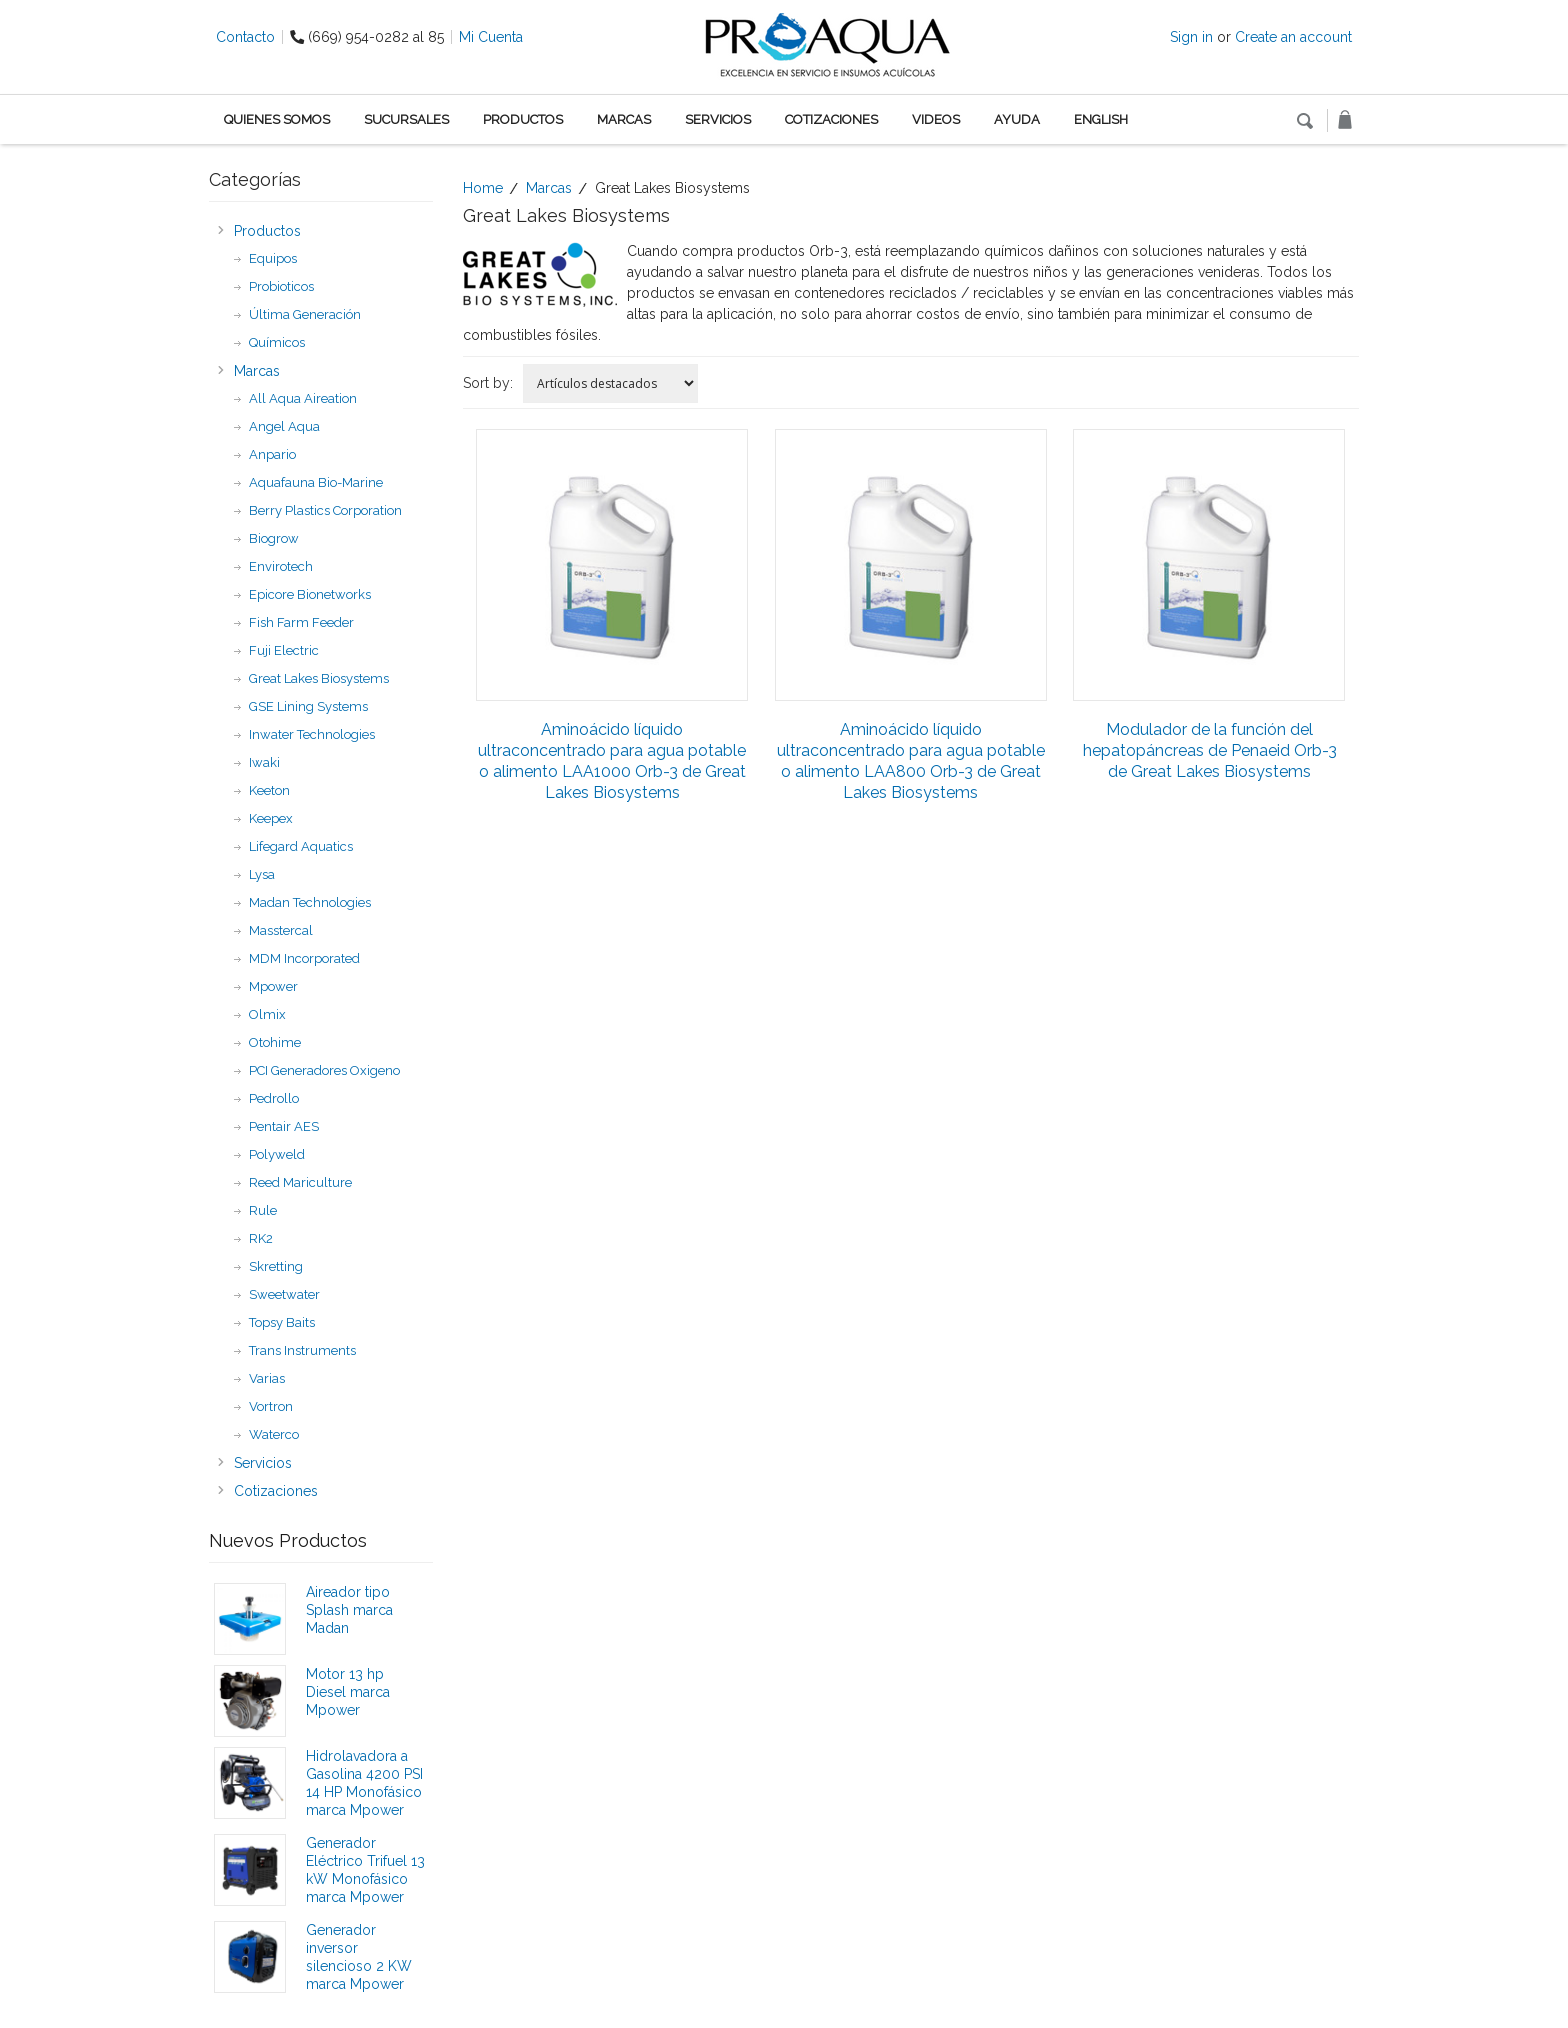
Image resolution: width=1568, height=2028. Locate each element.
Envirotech (281, 566)
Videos (936, 119)
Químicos (277, 342)
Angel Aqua (284, 426)
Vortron (271, 1406)
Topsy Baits (282, 1322)
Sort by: (488, 383)
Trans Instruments (302, 1350)
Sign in (1191, 37)
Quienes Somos (277, 119)
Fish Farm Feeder (301, 622)
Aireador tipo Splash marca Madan (349, 1610)
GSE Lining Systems (308, 706)
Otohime (275, 1042)
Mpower (273, 986)
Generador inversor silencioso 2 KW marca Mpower (359, 1957)
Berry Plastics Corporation (325, 510)
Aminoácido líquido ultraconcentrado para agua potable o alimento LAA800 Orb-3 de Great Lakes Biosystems (911, 761)
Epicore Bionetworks (310, 594)
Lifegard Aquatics (301, 846)
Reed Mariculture (300, 1182)
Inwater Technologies (312, 734)
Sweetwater (284, 1294)
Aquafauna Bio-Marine (316, 482)
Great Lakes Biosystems (319, 678)
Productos (523, 119)
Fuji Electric (284, 650)
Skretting (276, 1266)
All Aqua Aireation (303, 398)
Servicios (718, 119)
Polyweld (277, 1154)
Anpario (272, 454)
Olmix (267, 1014)
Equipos (273, 258)
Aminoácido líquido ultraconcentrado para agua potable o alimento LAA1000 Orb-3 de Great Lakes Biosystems (612, 761)
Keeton (269, 790)
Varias (267, 1378)
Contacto (245, 37)
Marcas (624, 119)
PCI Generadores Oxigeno (324, 1070)
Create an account (1293, 37)
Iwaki (264, 762)
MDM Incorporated (304, 958)
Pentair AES (284, 1126)
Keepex (271, 818)
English (1101, 119)
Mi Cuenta (491, 37)
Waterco (274, 1434)
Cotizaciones (831, 119)
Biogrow (274, 538)
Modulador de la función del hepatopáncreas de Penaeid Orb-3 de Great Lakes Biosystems (1210, 750)
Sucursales (406, 119)
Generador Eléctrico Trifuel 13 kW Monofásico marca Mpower (365, 1870)
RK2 (261, 1238)
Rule (263, 1210)
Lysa (262, 874)
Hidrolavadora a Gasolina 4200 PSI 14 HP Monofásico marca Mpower (364, 1783)
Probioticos (281, 286)
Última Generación (305, 314)
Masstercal (281, 930)
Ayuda (1017, 119)
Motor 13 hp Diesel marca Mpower (348, 1692)
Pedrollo (274, 1098)
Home (483, 188)
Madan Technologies (310, 902)
